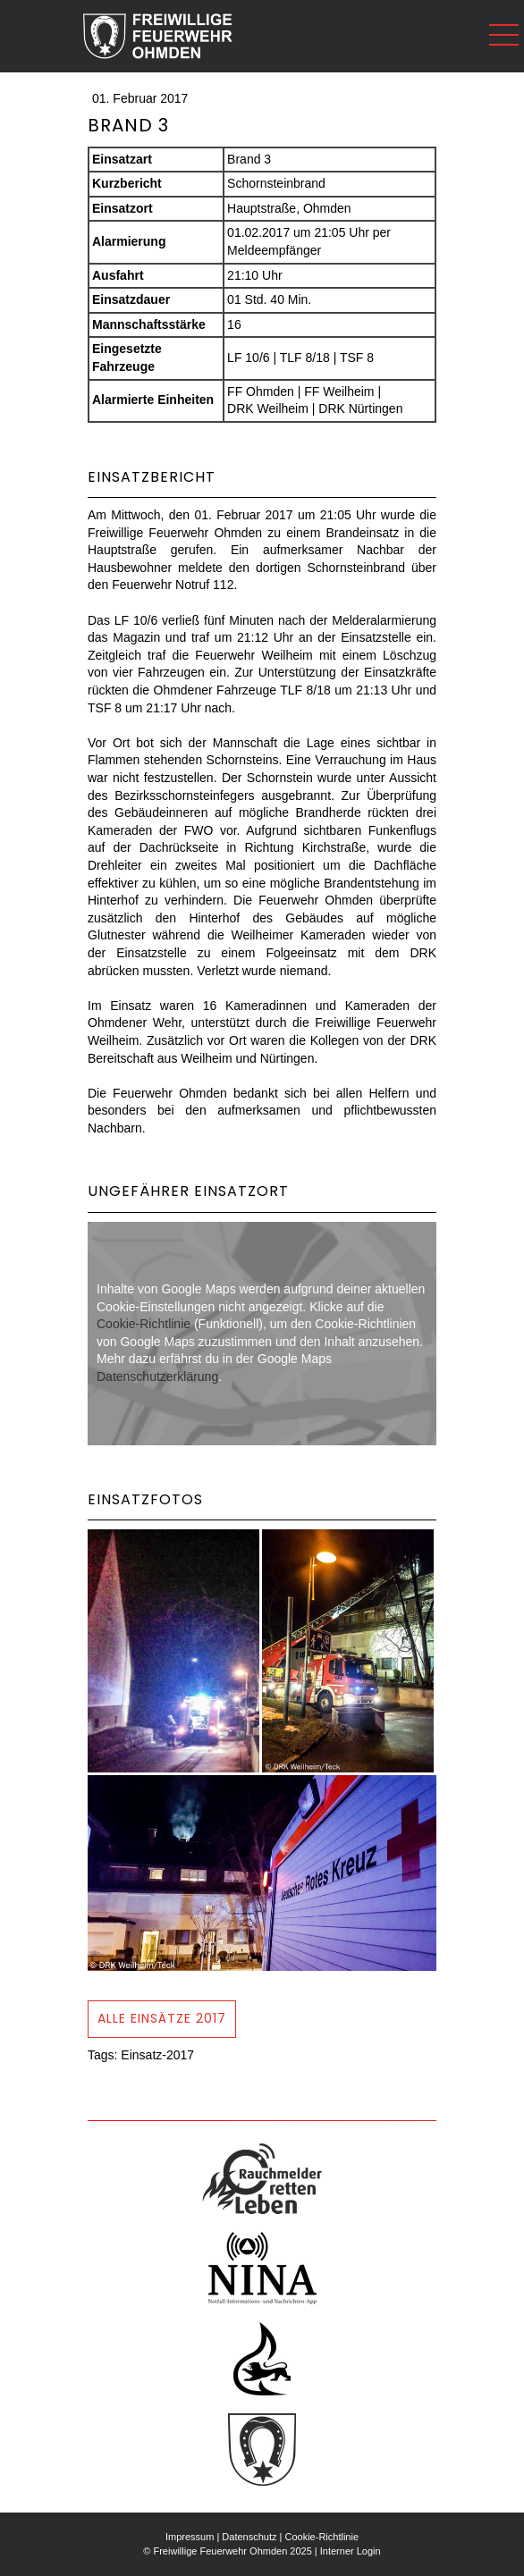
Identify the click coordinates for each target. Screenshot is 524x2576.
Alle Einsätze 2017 (161, 2018)
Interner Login (350, 2551)
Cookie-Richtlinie (143, 1324)
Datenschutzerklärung (157, 1376)
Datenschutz (249, 2536)
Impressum (189, 2536)
